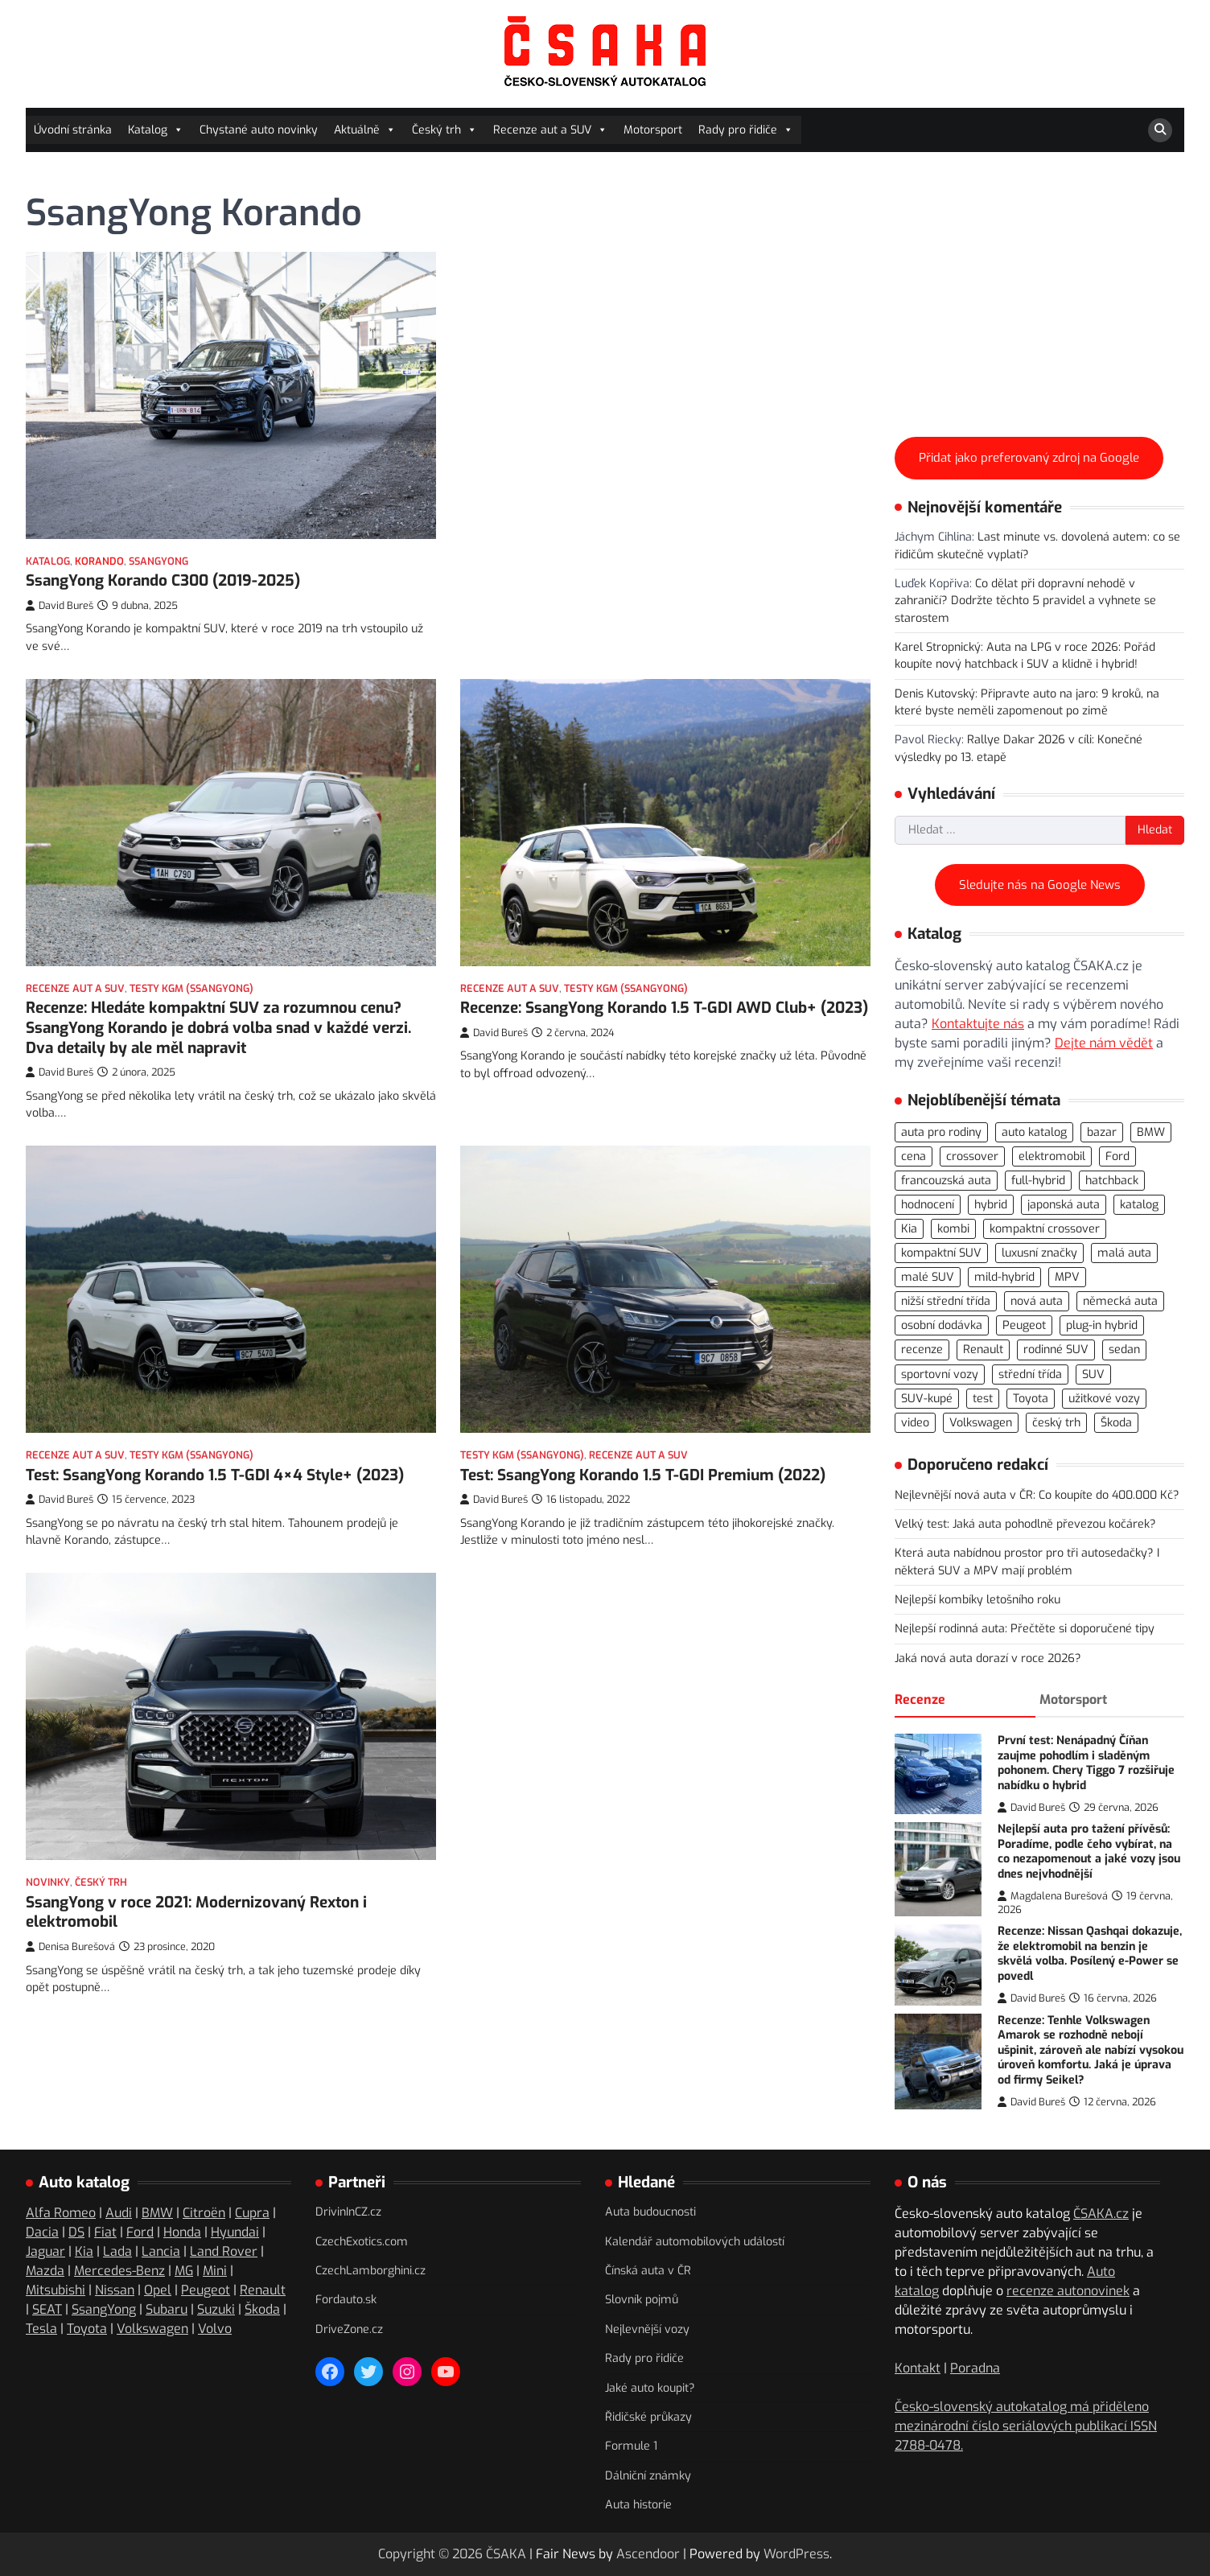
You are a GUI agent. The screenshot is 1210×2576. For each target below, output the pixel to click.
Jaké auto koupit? (650, 2388)
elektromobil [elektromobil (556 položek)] (1052, 1156)
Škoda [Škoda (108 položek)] (1116, 1422)
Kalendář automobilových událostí (694, 2241)
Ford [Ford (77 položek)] (1117, 1156)
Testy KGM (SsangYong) (191, 988)
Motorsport (653, 130)
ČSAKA (506, 2553)
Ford (140, 2232)
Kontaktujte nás (978, 1023)
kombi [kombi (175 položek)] (953, 1229)
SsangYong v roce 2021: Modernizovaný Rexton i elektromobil (196, 1946)
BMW (157, 2212)
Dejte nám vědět (1104, 1043)
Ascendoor (648, 2553)
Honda (182, 2232)
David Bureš (59, 605)
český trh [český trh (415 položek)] (1056, 1422)
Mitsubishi (55, 2290)
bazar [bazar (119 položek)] (1102, 1132)
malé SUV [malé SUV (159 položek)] (927, 1277)
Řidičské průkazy (648, 2417)
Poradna (975, 2368)
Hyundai (235, 2232)
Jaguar (45, 2251)
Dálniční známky (648, 2475)
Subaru (166, 2309)
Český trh (444, 130)
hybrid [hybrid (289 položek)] (990, 1204)
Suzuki (216, 2309)
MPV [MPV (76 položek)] (1067, 1277)
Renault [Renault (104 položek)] (983, 1349)
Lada (117, 2251)
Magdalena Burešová (1053, 1896)
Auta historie (638, 2504)
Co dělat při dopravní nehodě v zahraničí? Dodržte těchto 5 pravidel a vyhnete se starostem (1025, 601)
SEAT (47, 2309)
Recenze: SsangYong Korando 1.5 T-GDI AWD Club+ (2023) (664, 1008)
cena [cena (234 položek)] (913, 1156)
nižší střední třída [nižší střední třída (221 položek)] (945, 1301)
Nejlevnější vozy (647, 2329)
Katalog (155, 130)
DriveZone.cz (349, 2329)
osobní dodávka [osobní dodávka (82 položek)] (941, 1325)
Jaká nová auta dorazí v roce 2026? (988, 1658)
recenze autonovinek (1068, 2290)
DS (76, 2232)
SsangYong (158, 561)
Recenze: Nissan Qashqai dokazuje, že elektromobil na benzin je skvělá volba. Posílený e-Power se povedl (1090, 1954)
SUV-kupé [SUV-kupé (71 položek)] (927, 1398)
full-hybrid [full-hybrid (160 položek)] (1038, 1180)
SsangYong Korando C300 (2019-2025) (163, 580)
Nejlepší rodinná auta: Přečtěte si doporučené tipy (1024, 1628)
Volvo (215, 2328)
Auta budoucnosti (650, 2212)
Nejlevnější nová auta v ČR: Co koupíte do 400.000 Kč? (1037, 1495)
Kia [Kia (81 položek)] (909, 1229)
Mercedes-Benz (119, 2270)
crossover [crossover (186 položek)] (972, 1156)
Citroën (204, 2212)
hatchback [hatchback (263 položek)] (1111, 1180)
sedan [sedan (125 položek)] (1124, 1349)
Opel (157, 2290)
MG (184, 2270)
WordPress (796, 2553)
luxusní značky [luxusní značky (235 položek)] (1039, 1253)
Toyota (87, 2328)
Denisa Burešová (70, 1981)
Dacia (42, 2232)
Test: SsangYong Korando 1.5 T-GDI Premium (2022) (642, 1492)
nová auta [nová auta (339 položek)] (1036, 1301)
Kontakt (917, 2368)
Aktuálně (365, 130)
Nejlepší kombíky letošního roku (977, 1599)
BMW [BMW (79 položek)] (1151, 1132)
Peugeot (205, 2290)
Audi (118, 2212)
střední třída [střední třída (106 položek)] (1030, 1374)
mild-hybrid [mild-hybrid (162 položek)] (1004, 1277)
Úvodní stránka (73, 130)
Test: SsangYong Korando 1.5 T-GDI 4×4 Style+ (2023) (215, 1463)
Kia (84, 2251)
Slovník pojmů (641, 2299)
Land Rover (223, 2251)
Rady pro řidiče (745, 130)
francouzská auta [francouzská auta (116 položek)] (946, 1180)
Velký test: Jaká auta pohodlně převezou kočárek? (1025, 1524)
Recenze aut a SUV (550, 130)
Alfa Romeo (61, 2212)
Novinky (48, 1917)
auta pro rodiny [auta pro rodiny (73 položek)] (941, 1132)
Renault (263, 2290)
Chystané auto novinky (259, 130)
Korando (99, 561)
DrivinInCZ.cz (348, 2212)
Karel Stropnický (938, 647)
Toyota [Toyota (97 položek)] (1030, 1398)
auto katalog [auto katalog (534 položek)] (1034, 1132)
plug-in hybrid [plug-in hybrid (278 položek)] (1102, 1325)
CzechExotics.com (361, 2241)
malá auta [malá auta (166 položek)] (1124, 1253)
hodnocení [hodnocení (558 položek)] (927, 1204)
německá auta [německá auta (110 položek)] (1120, 1301)
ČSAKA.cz (1101, 2213)
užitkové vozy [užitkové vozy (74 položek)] (1104, 1398)
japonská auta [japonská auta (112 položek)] (1063, 1204)
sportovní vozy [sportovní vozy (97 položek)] (939, 1374)
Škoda (262, 2309)
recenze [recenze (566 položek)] (922, 1349)
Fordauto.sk (346, 2299)
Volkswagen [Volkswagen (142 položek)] (980, 1422)
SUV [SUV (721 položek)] (1093, 1374)
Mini (215, 2270)
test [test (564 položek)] (983, 1398)
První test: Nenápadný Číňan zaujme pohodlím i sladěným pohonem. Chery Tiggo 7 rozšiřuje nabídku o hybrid (1086, 1763)
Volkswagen (152, 2328)
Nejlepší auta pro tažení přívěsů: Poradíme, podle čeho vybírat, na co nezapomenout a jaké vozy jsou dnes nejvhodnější (1089, 1851)
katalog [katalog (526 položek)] (1139, 1204)
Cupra (252, 2212)
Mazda (45, 2270)
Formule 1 (631, 2446)
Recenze (920, 1699)
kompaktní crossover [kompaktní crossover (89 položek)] (1045, 1229)
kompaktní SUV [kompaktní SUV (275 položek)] (941, 1253)
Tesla (41, 2328)
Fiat (105, 2232)
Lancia (161, 2251)
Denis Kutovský (935, 694)
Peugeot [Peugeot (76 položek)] (1024, 1325)
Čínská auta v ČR (648, 2270)
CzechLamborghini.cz (370, 2270)
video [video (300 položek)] (915, 1422)
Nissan (114, 2290)
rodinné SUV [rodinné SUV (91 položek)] (1056, 1349)
